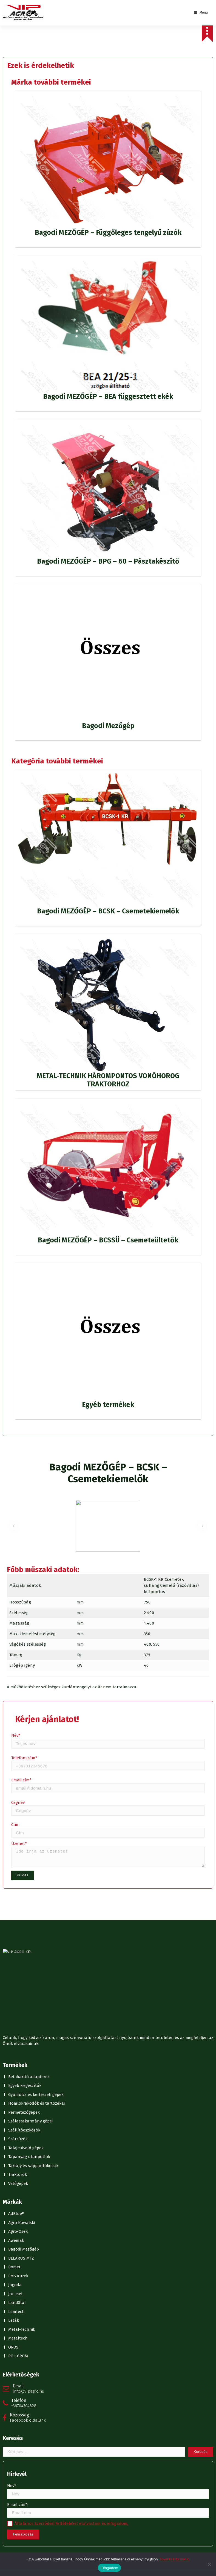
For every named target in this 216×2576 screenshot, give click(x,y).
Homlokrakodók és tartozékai (36, 1697)
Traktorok (17, 1768)
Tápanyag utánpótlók (29, 1751)
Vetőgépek (18, 1777)
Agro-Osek (18, 1825)
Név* (108, 2085)
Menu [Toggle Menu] (200, 13)
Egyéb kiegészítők (24, 1679)
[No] (209, 2564)
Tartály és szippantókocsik (33, 1760)
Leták (13, 1914)
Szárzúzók (18, 1733)
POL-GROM (18, 1950)
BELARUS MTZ (21, 1852)
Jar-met (15, 1888)
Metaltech (18, 1932)
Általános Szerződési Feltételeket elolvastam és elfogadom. (71, 2118)
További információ (174, 2559)
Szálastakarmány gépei (30, 1715)
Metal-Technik (21, 1923)
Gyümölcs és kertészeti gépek (36, 1688)
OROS (13, 1941)
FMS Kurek (18, 1870)
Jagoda (15, 1879)
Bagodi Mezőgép (23, 1843)
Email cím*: (108, 2104)
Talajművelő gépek (26, 1742)
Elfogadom (109, 2568)
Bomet (14, 1861)
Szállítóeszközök (24, 1724)
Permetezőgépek (24, 1706)
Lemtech (16, 1905)
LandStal (17, 1896)
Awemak (16, 1834)
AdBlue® (16, 1807)
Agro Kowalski (21, 1817)
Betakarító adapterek (29, 1671)
